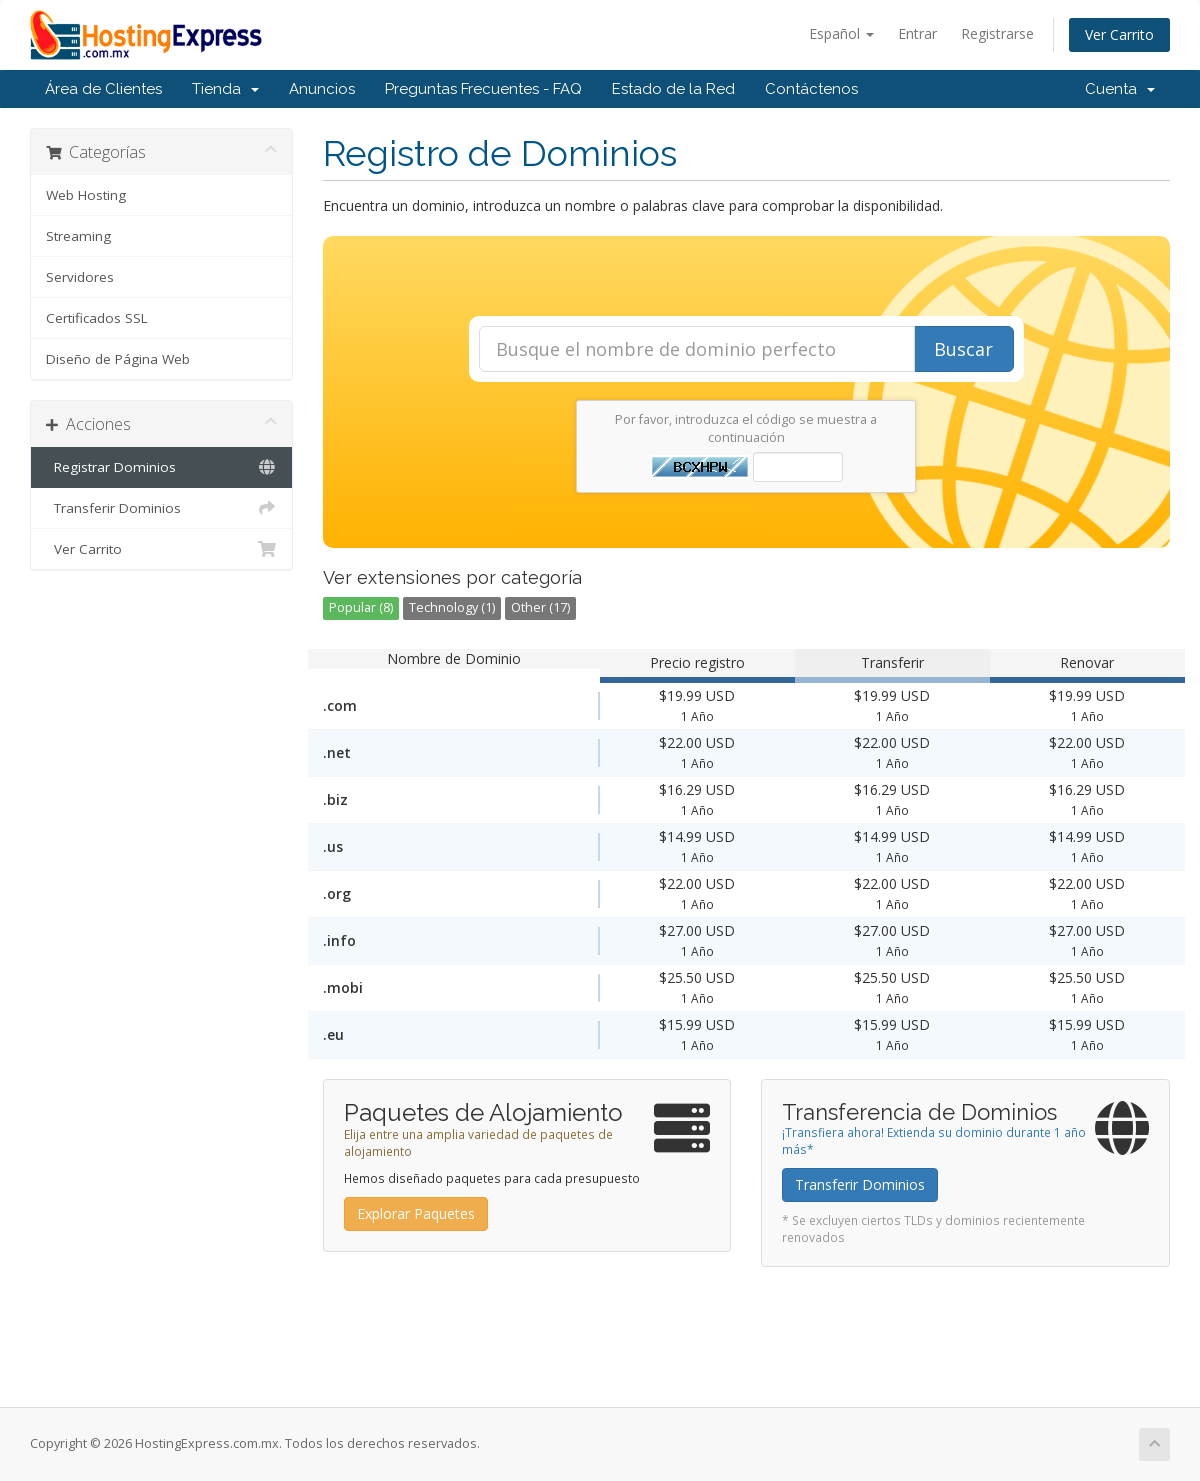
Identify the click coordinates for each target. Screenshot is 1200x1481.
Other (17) (540, 607)
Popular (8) (361, 607)
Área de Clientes (103, 89)
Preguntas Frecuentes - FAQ (483, 89)
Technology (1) (452, 607)
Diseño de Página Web (118, 359)
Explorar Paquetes (416, 1213)
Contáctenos (811, 89)
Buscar (963, 349)
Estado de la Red (673, 89)
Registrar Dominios (161, 467)
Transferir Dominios (161, 508)
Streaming (78, 236)
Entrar (917, 33)
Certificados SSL (97, 318)
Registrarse (997, 33)
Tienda (225, 89)
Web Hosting (86, 195)
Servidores (80, 277)
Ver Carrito (1119, 34)
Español (841, 33)
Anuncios (322, 89)
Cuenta (1120, 89)
